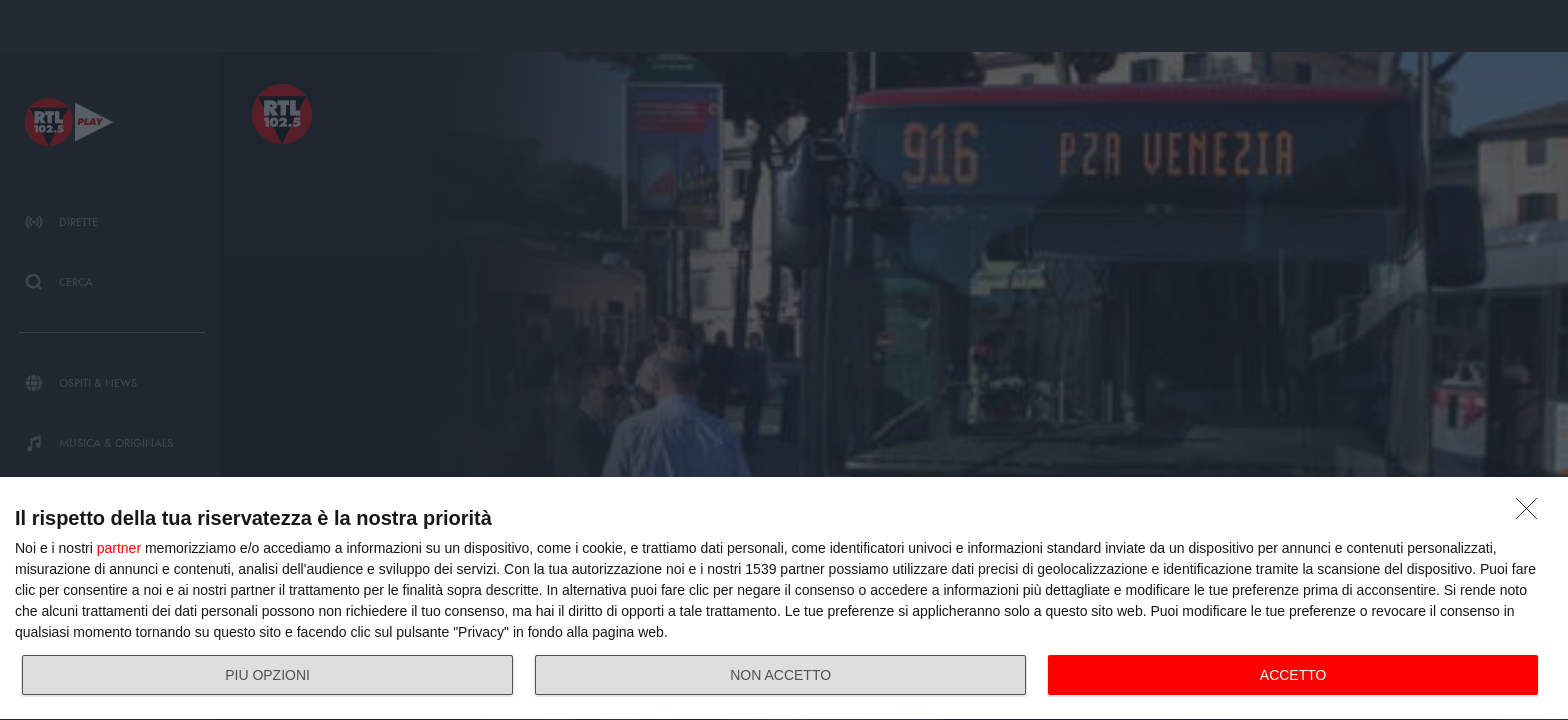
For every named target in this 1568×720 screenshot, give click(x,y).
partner (119, 548)
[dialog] (784, 599)
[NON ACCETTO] (1532, 514)
